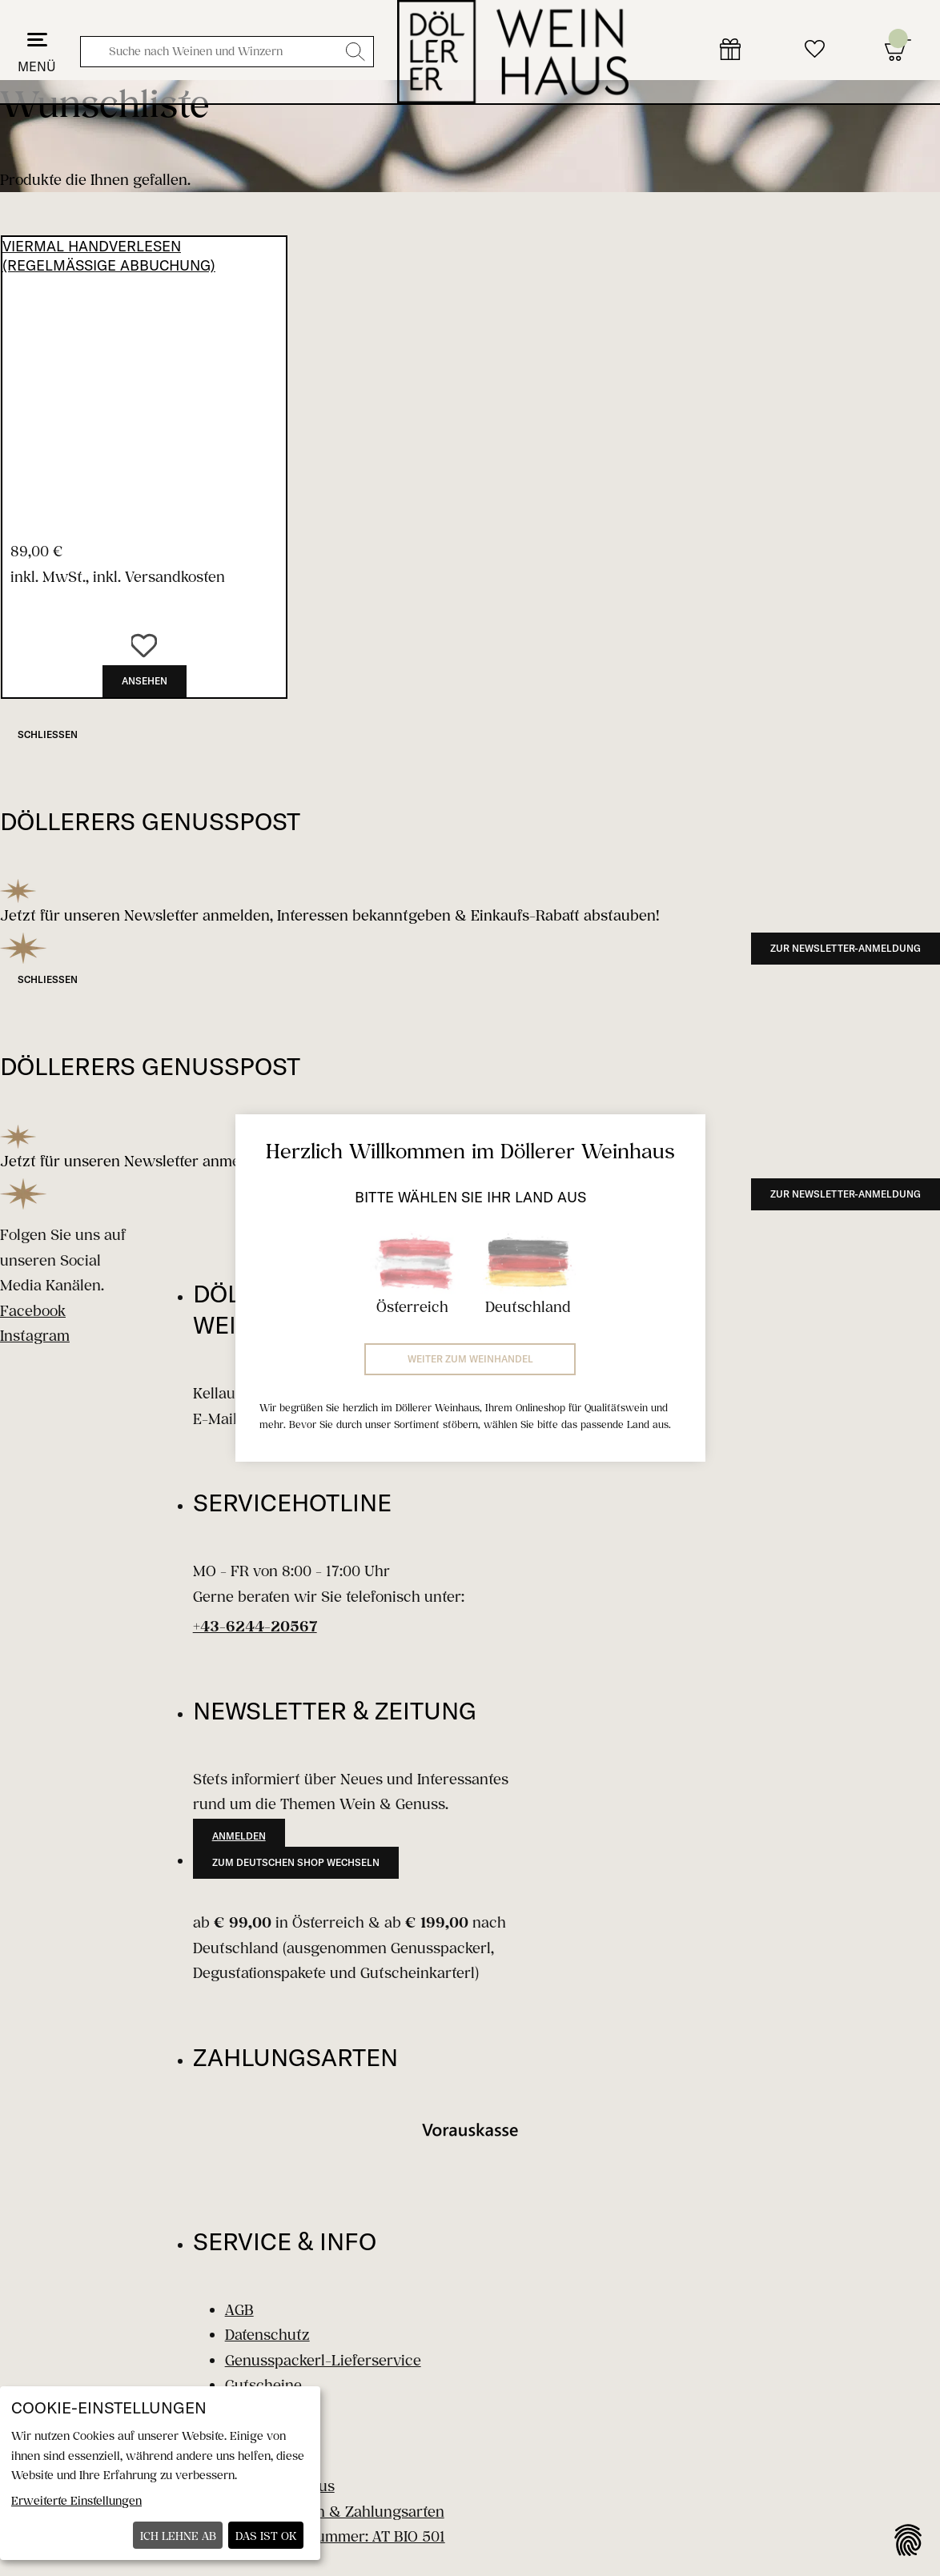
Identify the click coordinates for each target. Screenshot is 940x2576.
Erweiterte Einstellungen (76, 2500)
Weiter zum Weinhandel (470, 1359)
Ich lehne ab (178, 2535)
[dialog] (160, 2473)
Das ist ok (266, 2535)
